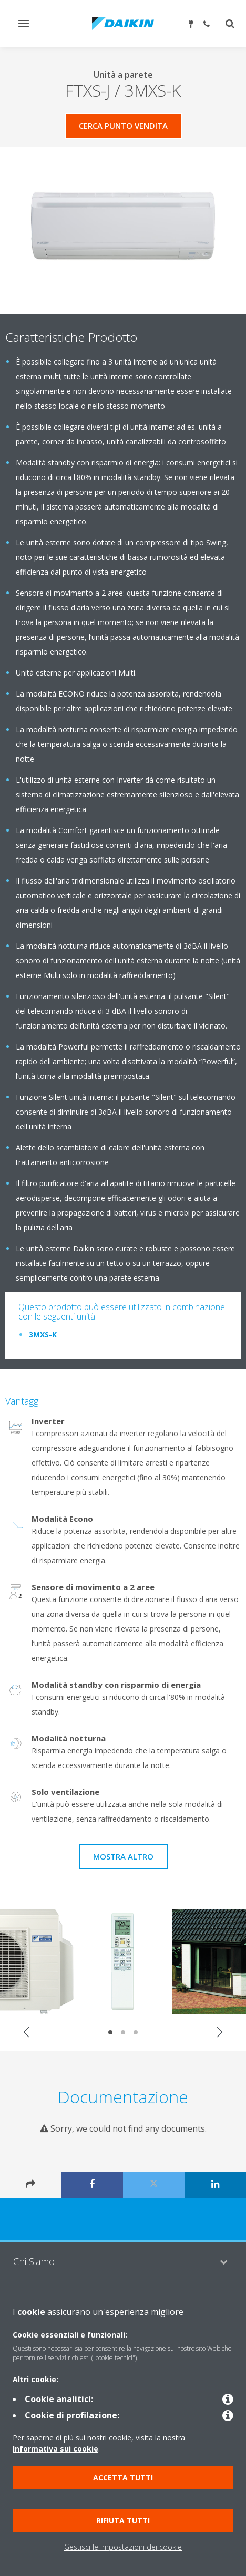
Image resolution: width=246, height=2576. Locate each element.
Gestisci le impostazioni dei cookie (123, 2547)
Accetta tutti (123, 2477)
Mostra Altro (123, 1856)
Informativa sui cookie (55, 2449)
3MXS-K (43, 1334)
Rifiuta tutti (123, 2521)
